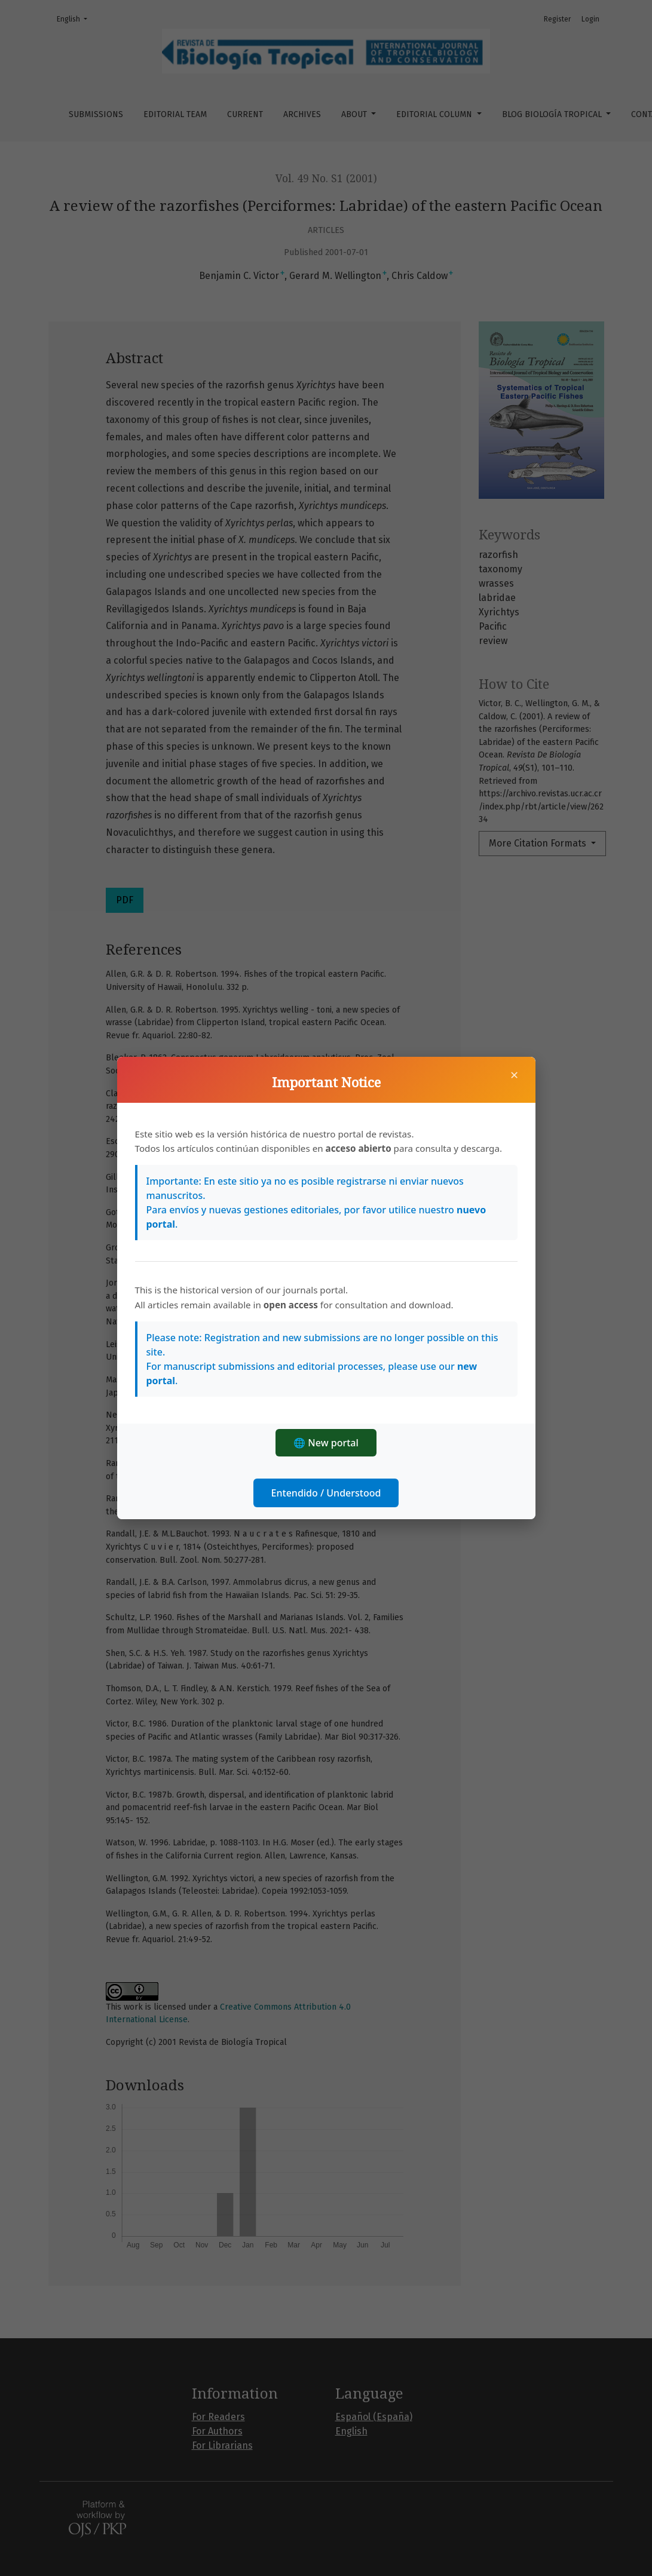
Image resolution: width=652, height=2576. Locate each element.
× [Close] (514, 1075)
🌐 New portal (326, 1442)
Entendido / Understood (326, 1492)
